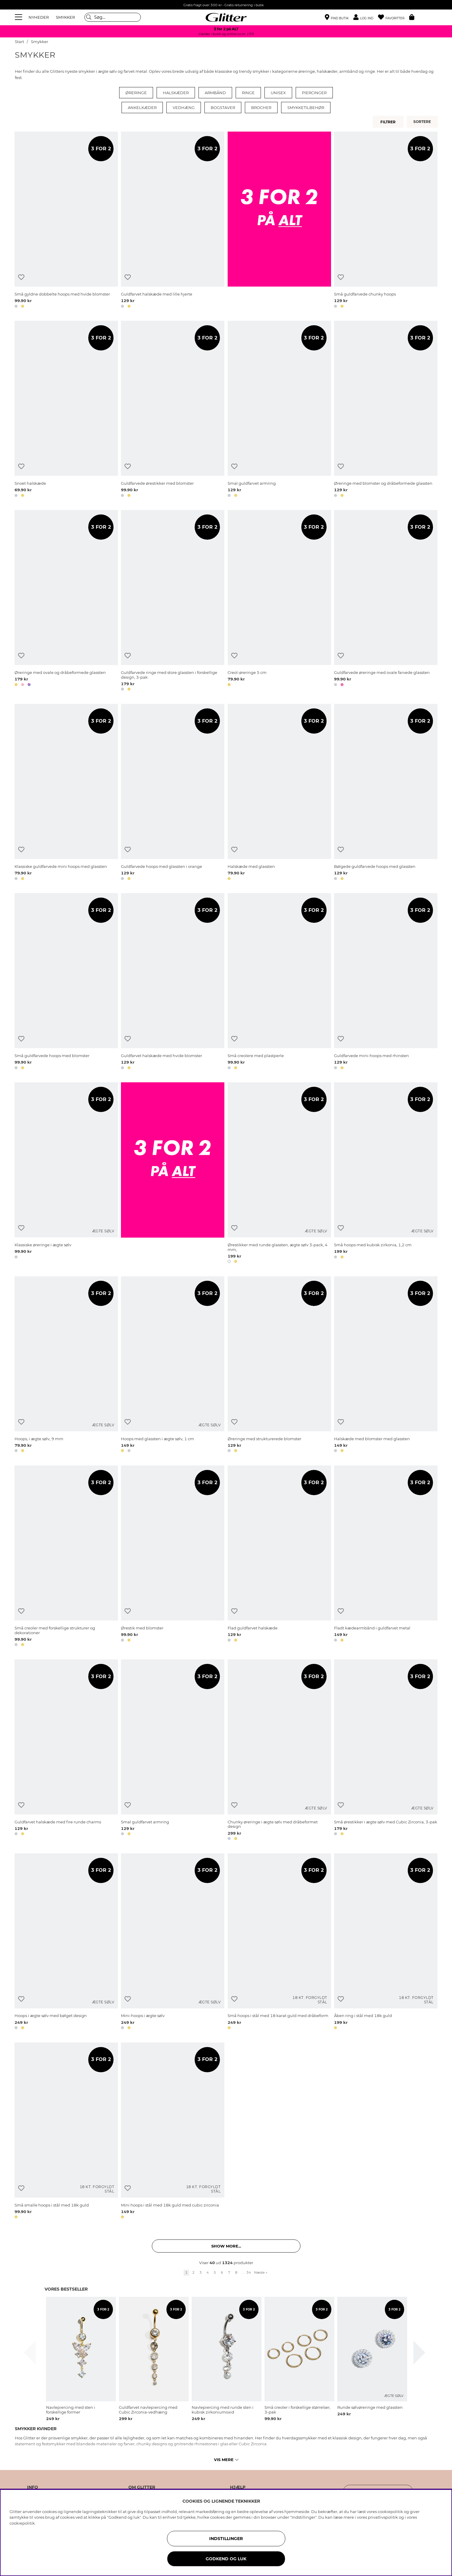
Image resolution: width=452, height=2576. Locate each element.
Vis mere (226, 2459)
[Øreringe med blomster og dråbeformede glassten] (385, 410)
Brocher (261, 107)
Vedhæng (184, 107)
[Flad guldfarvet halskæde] (279, 1556)
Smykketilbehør (305, 107)
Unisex (278, 92)
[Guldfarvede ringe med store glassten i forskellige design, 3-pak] (172, 601)
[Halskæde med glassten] (279, 793)
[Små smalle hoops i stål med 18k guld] (66, 2132)
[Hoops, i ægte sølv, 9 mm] (66, 1365)
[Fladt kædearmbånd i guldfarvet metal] (385, 1556)
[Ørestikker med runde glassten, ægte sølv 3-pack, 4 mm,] (279, 1173)
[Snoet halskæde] (66, 410)
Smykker (39, 42)
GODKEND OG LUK (226, 2558)
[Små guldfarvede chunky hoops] (385, 221)
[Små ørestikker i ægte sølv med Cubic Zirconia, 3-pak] (385, 1750)
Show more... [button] (226, 2246)
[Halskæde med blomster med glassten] (385, 1365)
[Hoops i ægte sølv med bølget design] (66, 1942)
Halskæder (176, 92)
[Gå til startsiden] (226, 17)
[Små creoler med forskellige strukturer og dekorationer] (66, 1556)
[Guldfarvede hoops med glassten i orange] (172, 793)
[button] (365, 17)
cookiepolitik (22, 2523)
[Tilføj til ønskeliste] (21, 277)
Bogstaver (223, 107)
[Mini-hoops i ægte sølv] (172, 1942)
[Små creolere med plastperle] (279, 982)
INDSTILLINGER (226, 2538)
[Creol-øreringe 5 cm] (279, 601)
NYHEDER (39, 17)
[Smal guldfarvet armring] (279, 410)
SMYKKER (65, 17)
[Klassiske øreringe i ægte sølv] (66, 1173)
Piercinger (314, 92)
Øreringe (136, 92)
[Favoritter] (393, 17)
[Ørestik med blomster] (172, 1556)
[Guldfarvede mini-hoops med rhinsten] (385, 982)
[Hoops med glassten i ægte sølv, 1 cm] (172, 1365)
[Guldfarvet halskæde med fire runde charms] (66, 1750)
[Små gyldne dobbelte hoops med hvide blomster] (66, 221)
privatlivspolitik (383, 2517)
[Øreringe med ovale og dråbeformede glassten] (66, 601)
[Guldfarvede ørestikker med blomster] (172, 410)
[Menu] (19, 17)
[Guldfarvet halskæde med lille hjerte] (172, 221)
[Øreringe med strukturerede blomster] (279, 1365)
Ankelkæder (142, 107)
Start (19, 42)
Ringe (248, 92)
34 (248, 2272)
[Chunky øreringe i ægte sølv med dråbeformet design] (279, 1750)
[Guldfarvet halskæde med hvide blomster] (172, 982)
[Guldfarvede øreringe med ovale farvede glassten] (385, 601)
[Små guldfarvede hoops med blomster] (66, 982)
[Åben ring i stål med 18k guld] (385, 1942)
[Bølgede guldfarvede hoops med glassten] (385, 793)
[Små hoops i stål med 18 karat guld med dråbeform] (279, 1942)
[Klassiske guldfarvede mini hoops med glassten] (66, 793)
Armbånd (215, 92)
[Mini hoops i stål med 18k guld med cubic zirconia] (172, 2132)
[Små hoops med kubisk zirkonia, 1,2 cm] (385, 1173)
